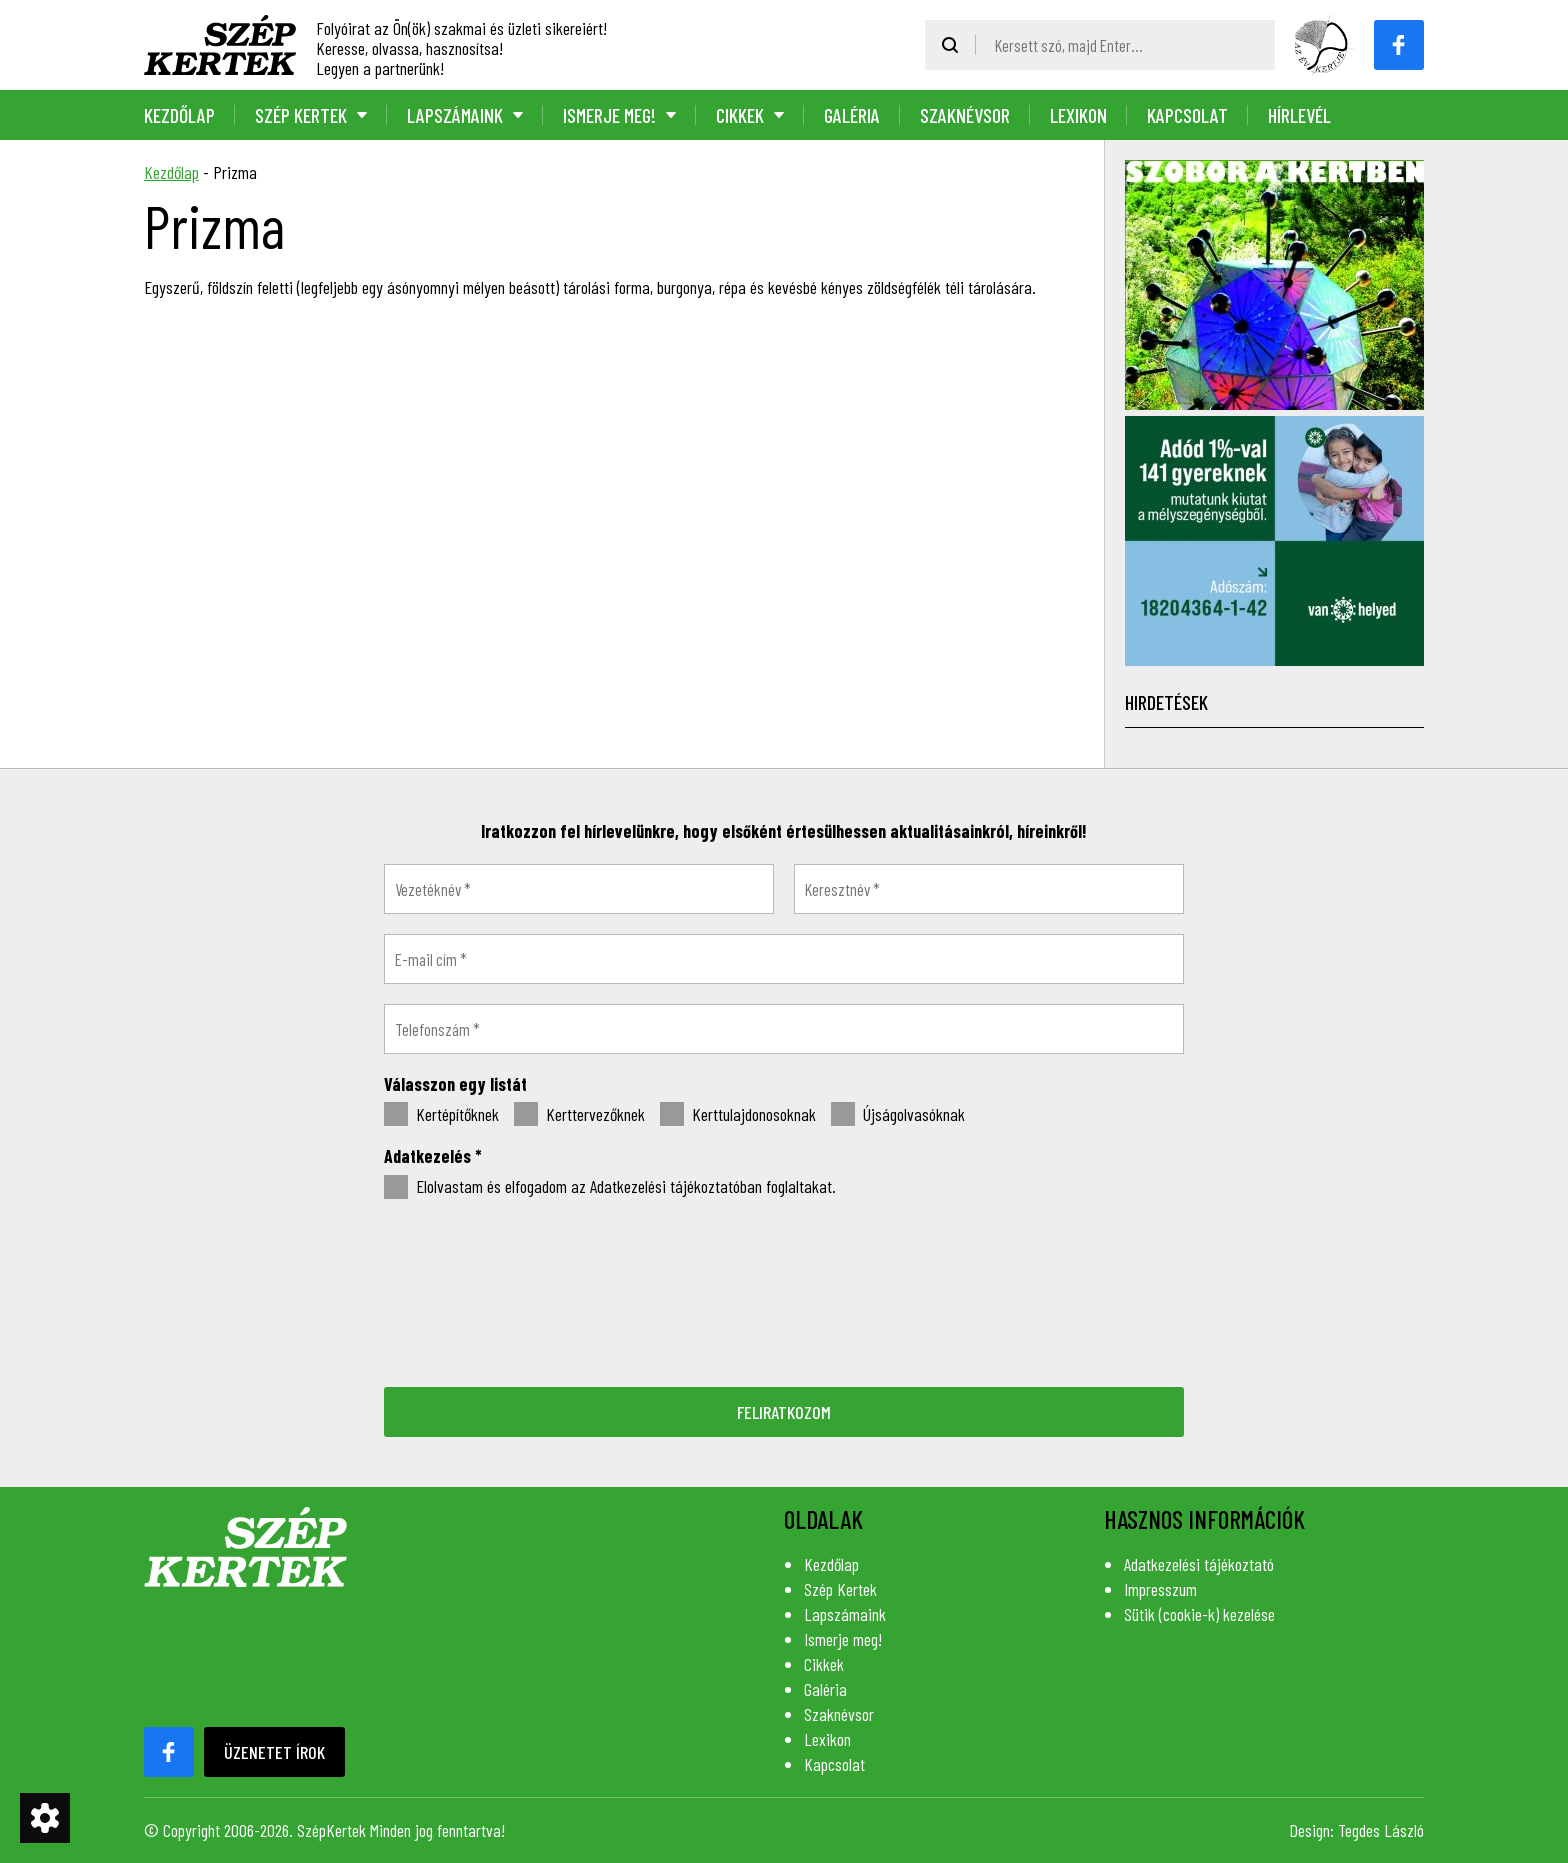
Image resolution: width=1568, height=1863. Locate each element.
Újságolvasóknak (898, 1115)
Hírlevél (1299, 115)
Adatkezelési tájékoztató (1199, 1564)
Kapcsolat (1187, 115)
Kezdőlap (179, 115)
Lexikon (1078, 115)
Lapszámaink (455, 115)
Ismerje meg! (609, 115)
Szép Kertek (301, 115)
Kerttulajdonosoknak (738, 1115)
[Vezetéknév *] (579, 889)
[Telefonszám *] (784, 1029)
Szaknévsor (965, 115)
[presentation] (784, 1291)
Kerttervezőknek (579, 1115)
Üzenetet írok (274, 1752)
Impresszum (1160, 1589)
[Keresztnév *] (989, 889)
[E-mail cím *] (784, 959)
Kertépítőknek (441, 1115)
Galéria (852, 115)
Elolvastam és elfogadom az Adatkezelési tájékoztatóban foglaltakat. (610, 1187)
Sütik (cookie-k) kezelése (1199, 1614)
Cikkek (740, 115)
